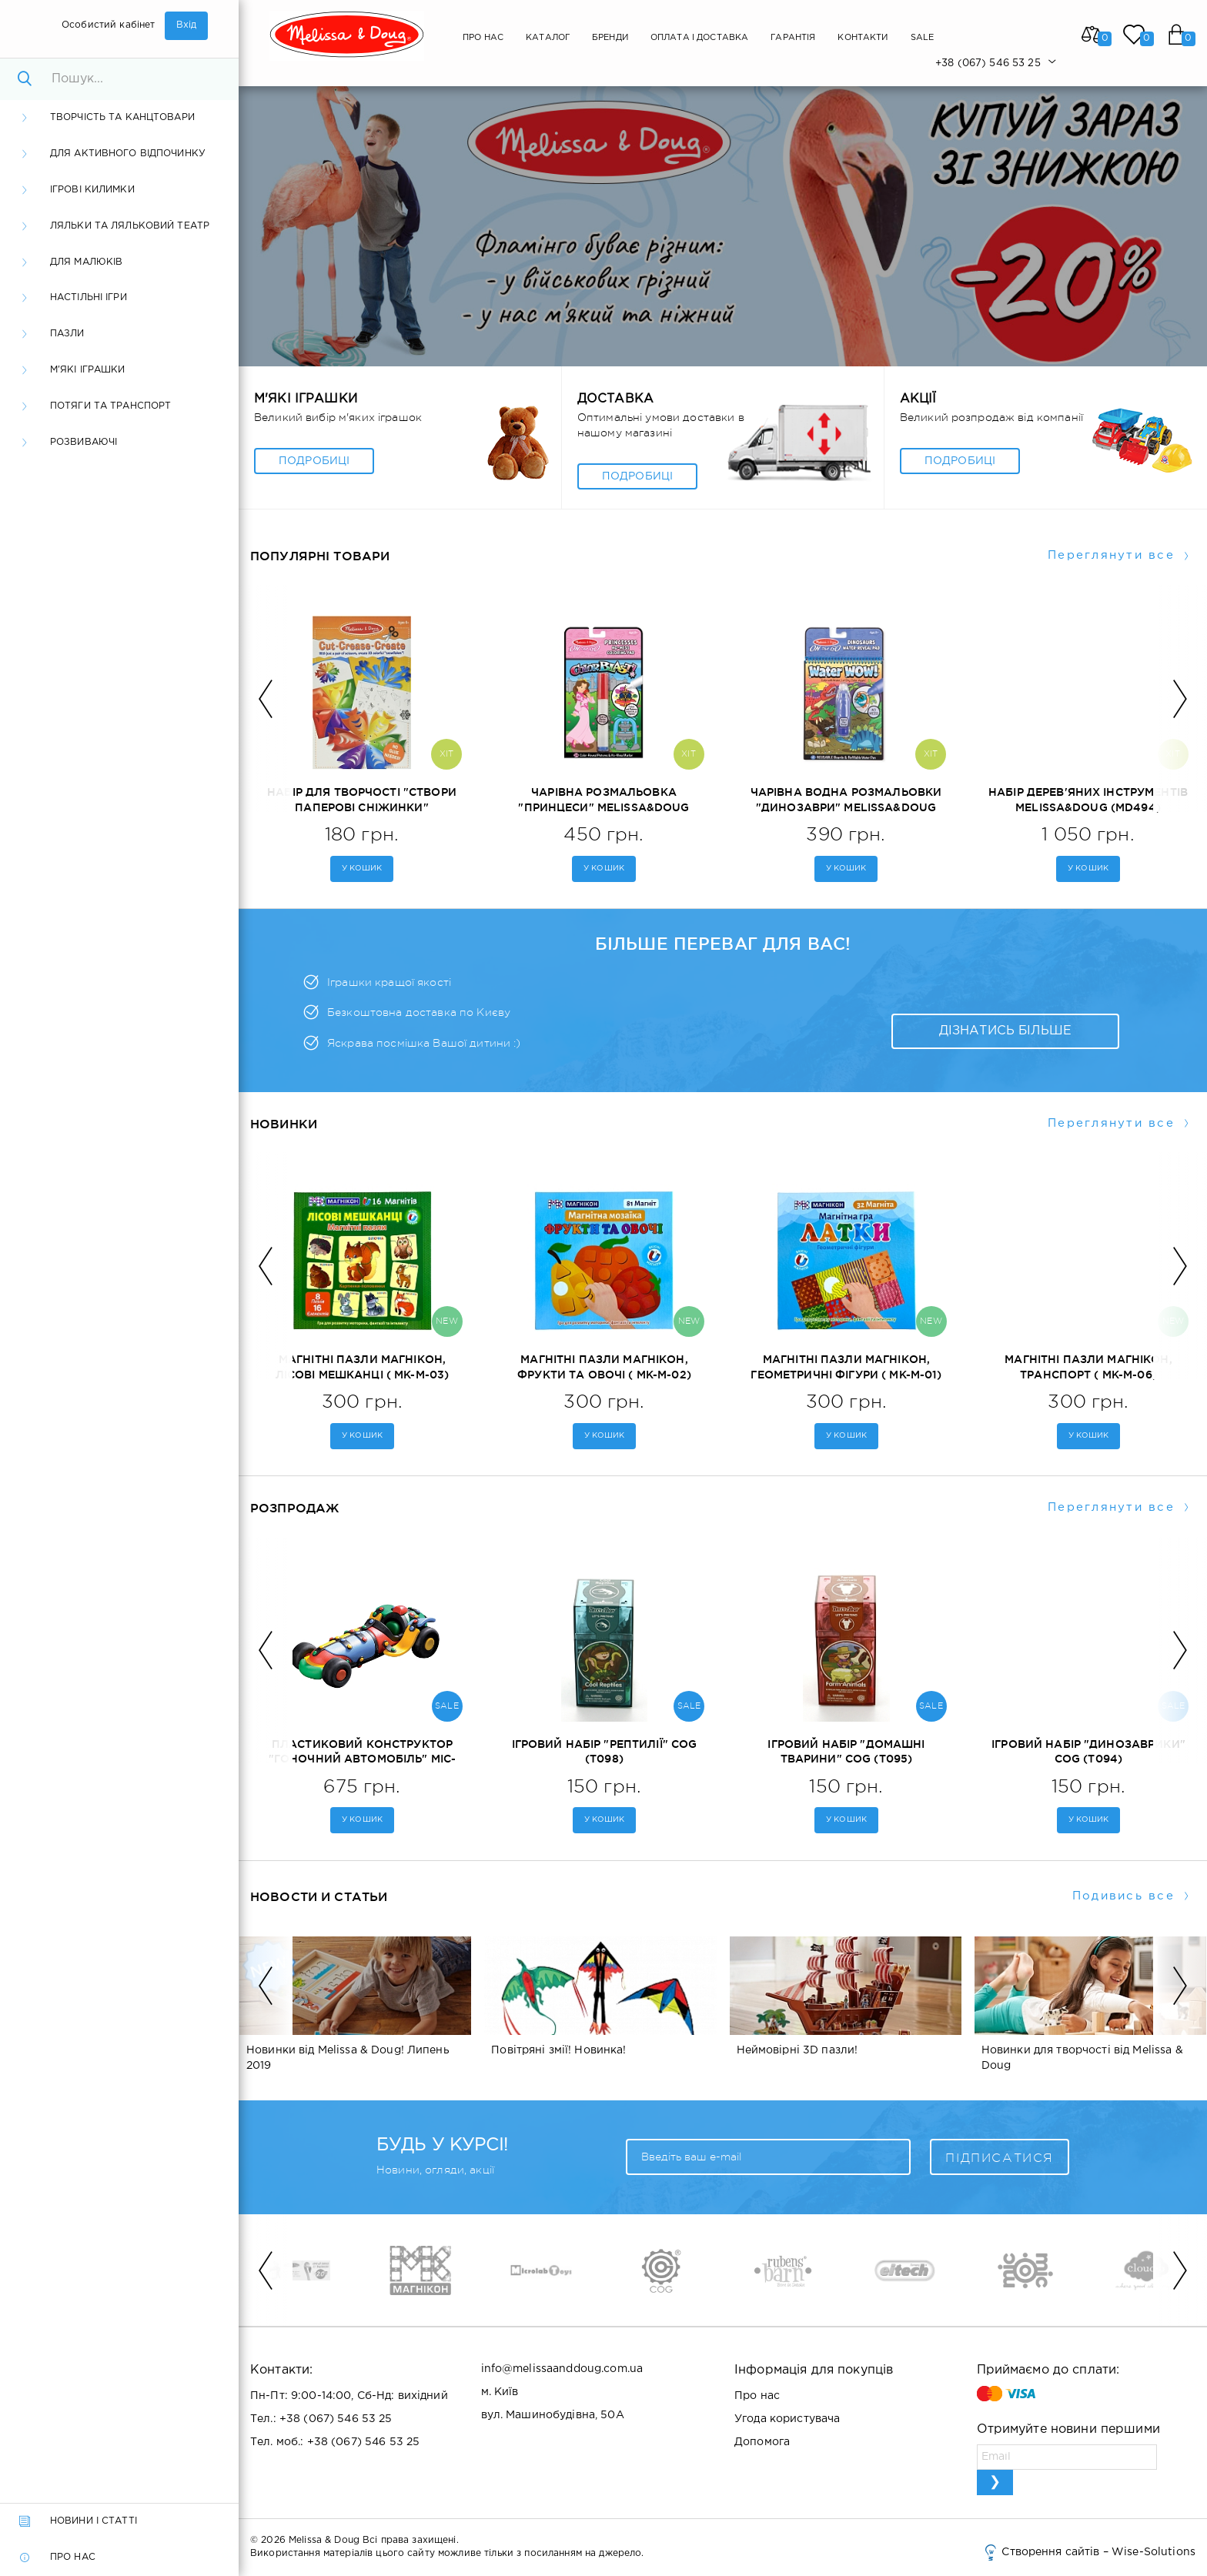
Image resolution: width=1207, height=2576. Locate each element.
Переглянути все (1111, 555)
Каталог (548, 38)
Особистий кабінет (108, 25)
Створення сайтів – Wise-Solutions (1088, 2552)
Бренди (610, 38)
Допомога (762, 2442)
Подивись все (1123, 1896)
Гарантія (793, 38)
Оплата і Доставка (699, 38)
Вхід (186, 25)
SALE (923, 38)
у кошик (362, 868)
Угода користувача (787, 2419)
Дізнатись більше (1005, 1031)
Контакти (863, 38)
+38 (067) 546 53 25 (336, 2419)
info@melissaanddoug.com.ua (562, 2369)
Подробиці (314, 461)
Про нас (483, 38)
